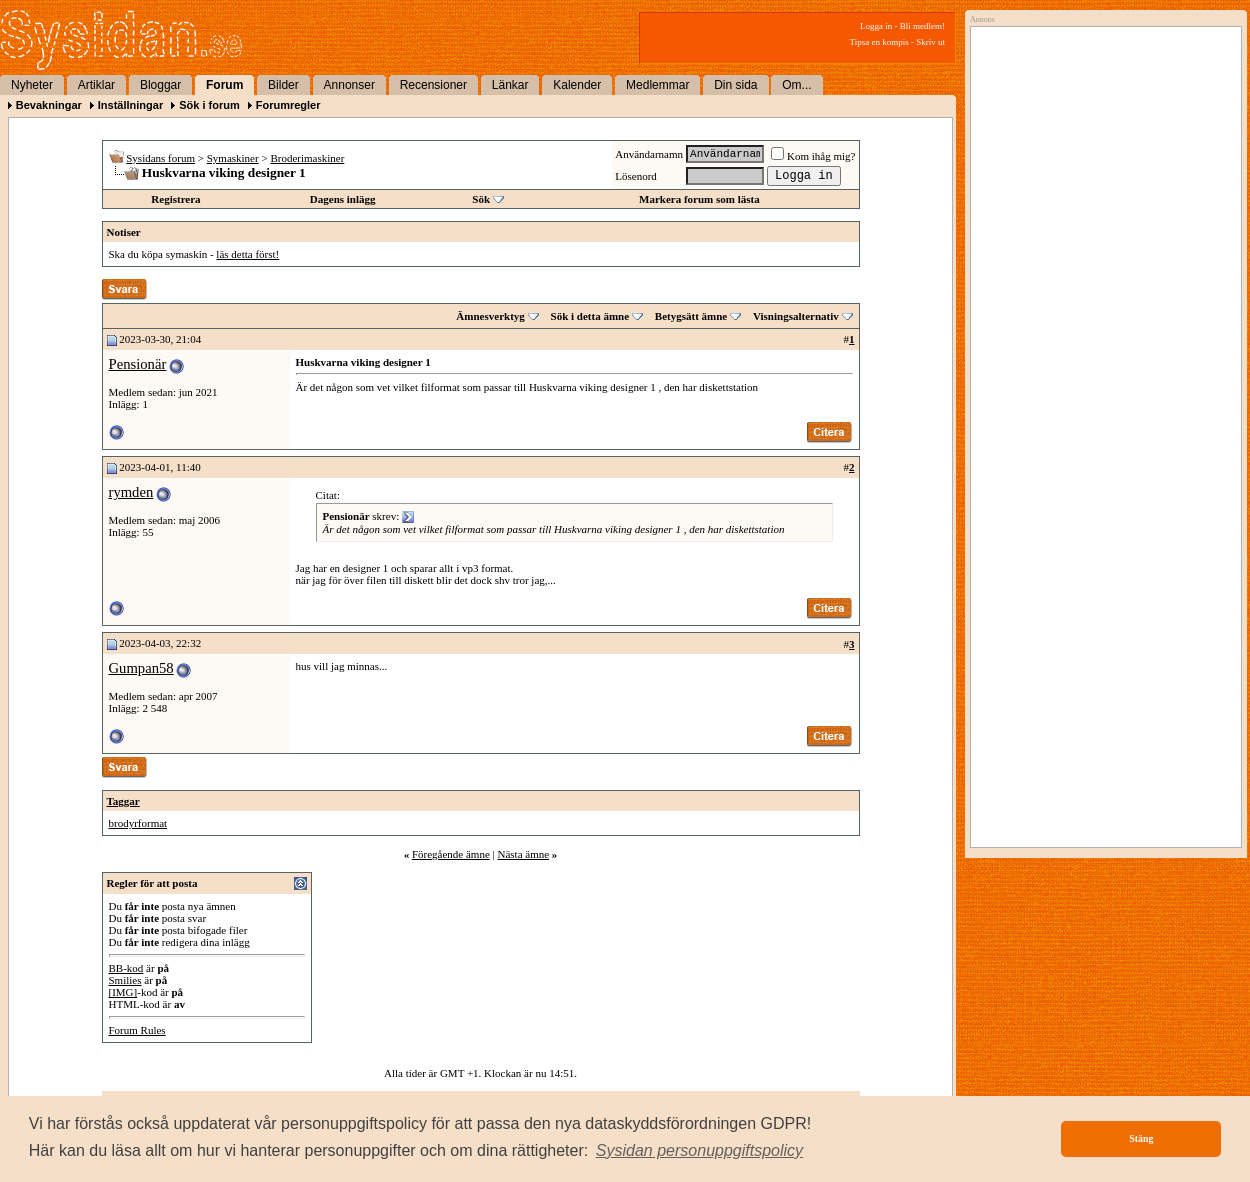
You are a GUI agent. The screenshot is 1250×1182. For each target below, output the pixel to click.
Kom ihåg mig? (813, 156)
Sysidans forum (160, 158)
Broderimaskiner (307, 158)
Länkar (510, 85)
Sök (481, 199)
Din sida (735, 85)
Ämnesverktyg (490, 316)
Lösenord (636, 176)
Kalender (577, 85)
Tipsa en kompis (879, 42)
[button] (700, 1151)
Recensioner (433, 85)
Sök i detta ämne (590, 316)
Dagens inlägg (343, 199)
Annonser (349, 85)
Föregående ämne (451, 854)
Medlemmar (657, 85)
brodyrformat (138, 823)
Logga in (876, 26)
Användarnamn (649, 154)
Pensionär (138, 364)
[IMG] (123, 992)
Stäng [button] (1141, 1138)
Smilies (125, 980)
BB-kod (126, 968)
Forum (224, 85)
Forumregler (288, 105)
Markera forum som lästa (699, 199)
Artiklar (96, 85)
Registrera (175, 199)
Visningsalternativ (796, 316)
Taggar (123, 801)
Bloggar (160, 85)
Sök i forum (209, 105)
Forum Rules (137, 1030)
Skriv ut (930, 42)
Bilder (283, 85)
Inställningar (130, 105)
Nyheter (32, 85)
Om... (796, 85)
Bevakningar (49, 105)
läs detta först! (247, 254)
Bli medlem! (922, 26)
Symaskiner (233, 158)
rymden (131, 492)
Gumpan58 (141, 668)
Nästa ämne (523, 854)
